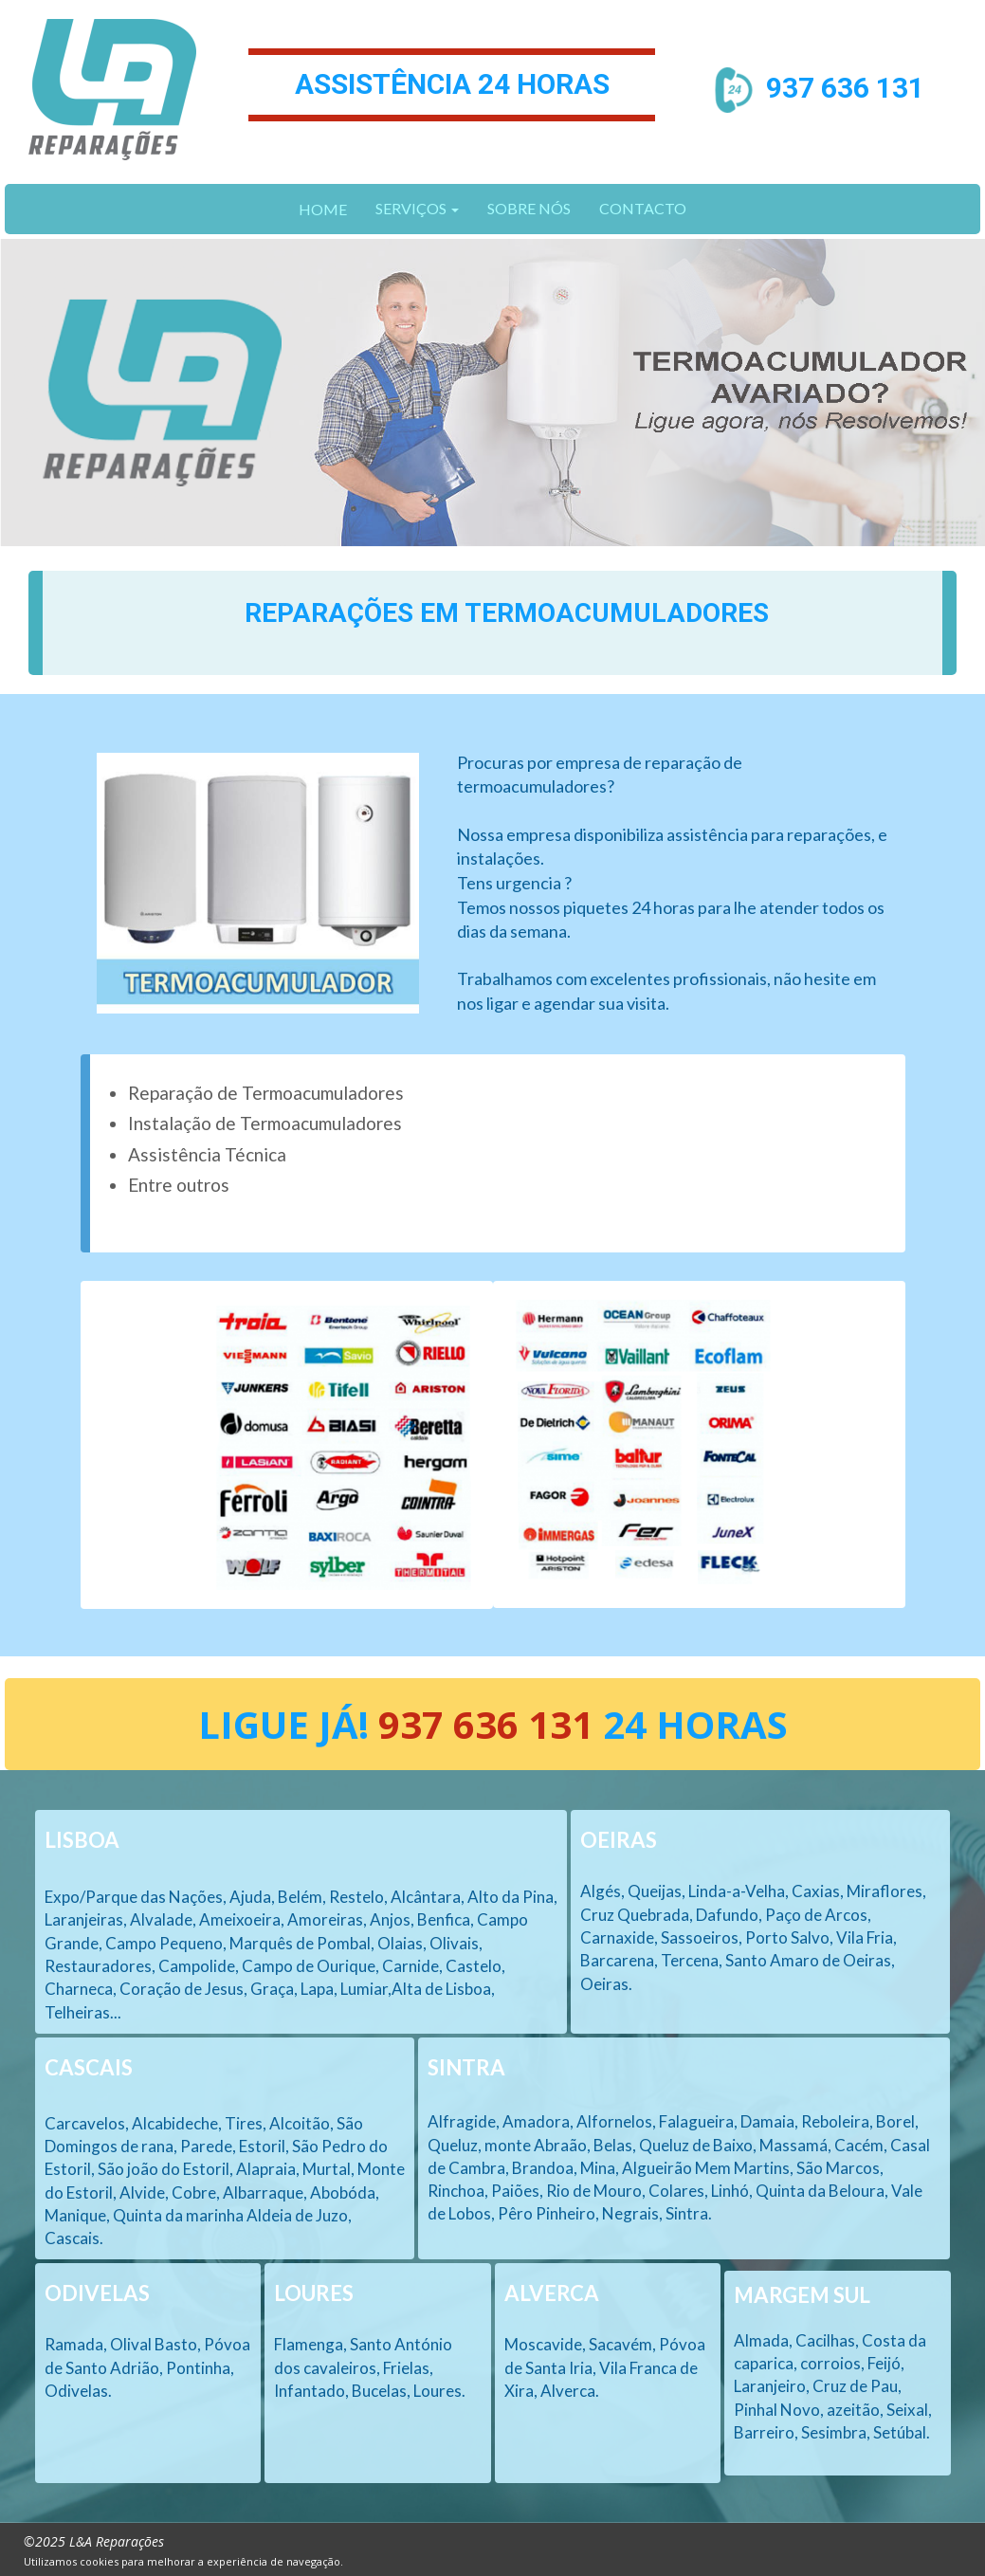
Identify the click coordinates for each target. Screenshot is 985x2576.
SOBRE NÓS (529, 208)
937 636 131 (845, 86)
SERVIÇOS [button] (417, 208)
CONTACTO (642, 208)
